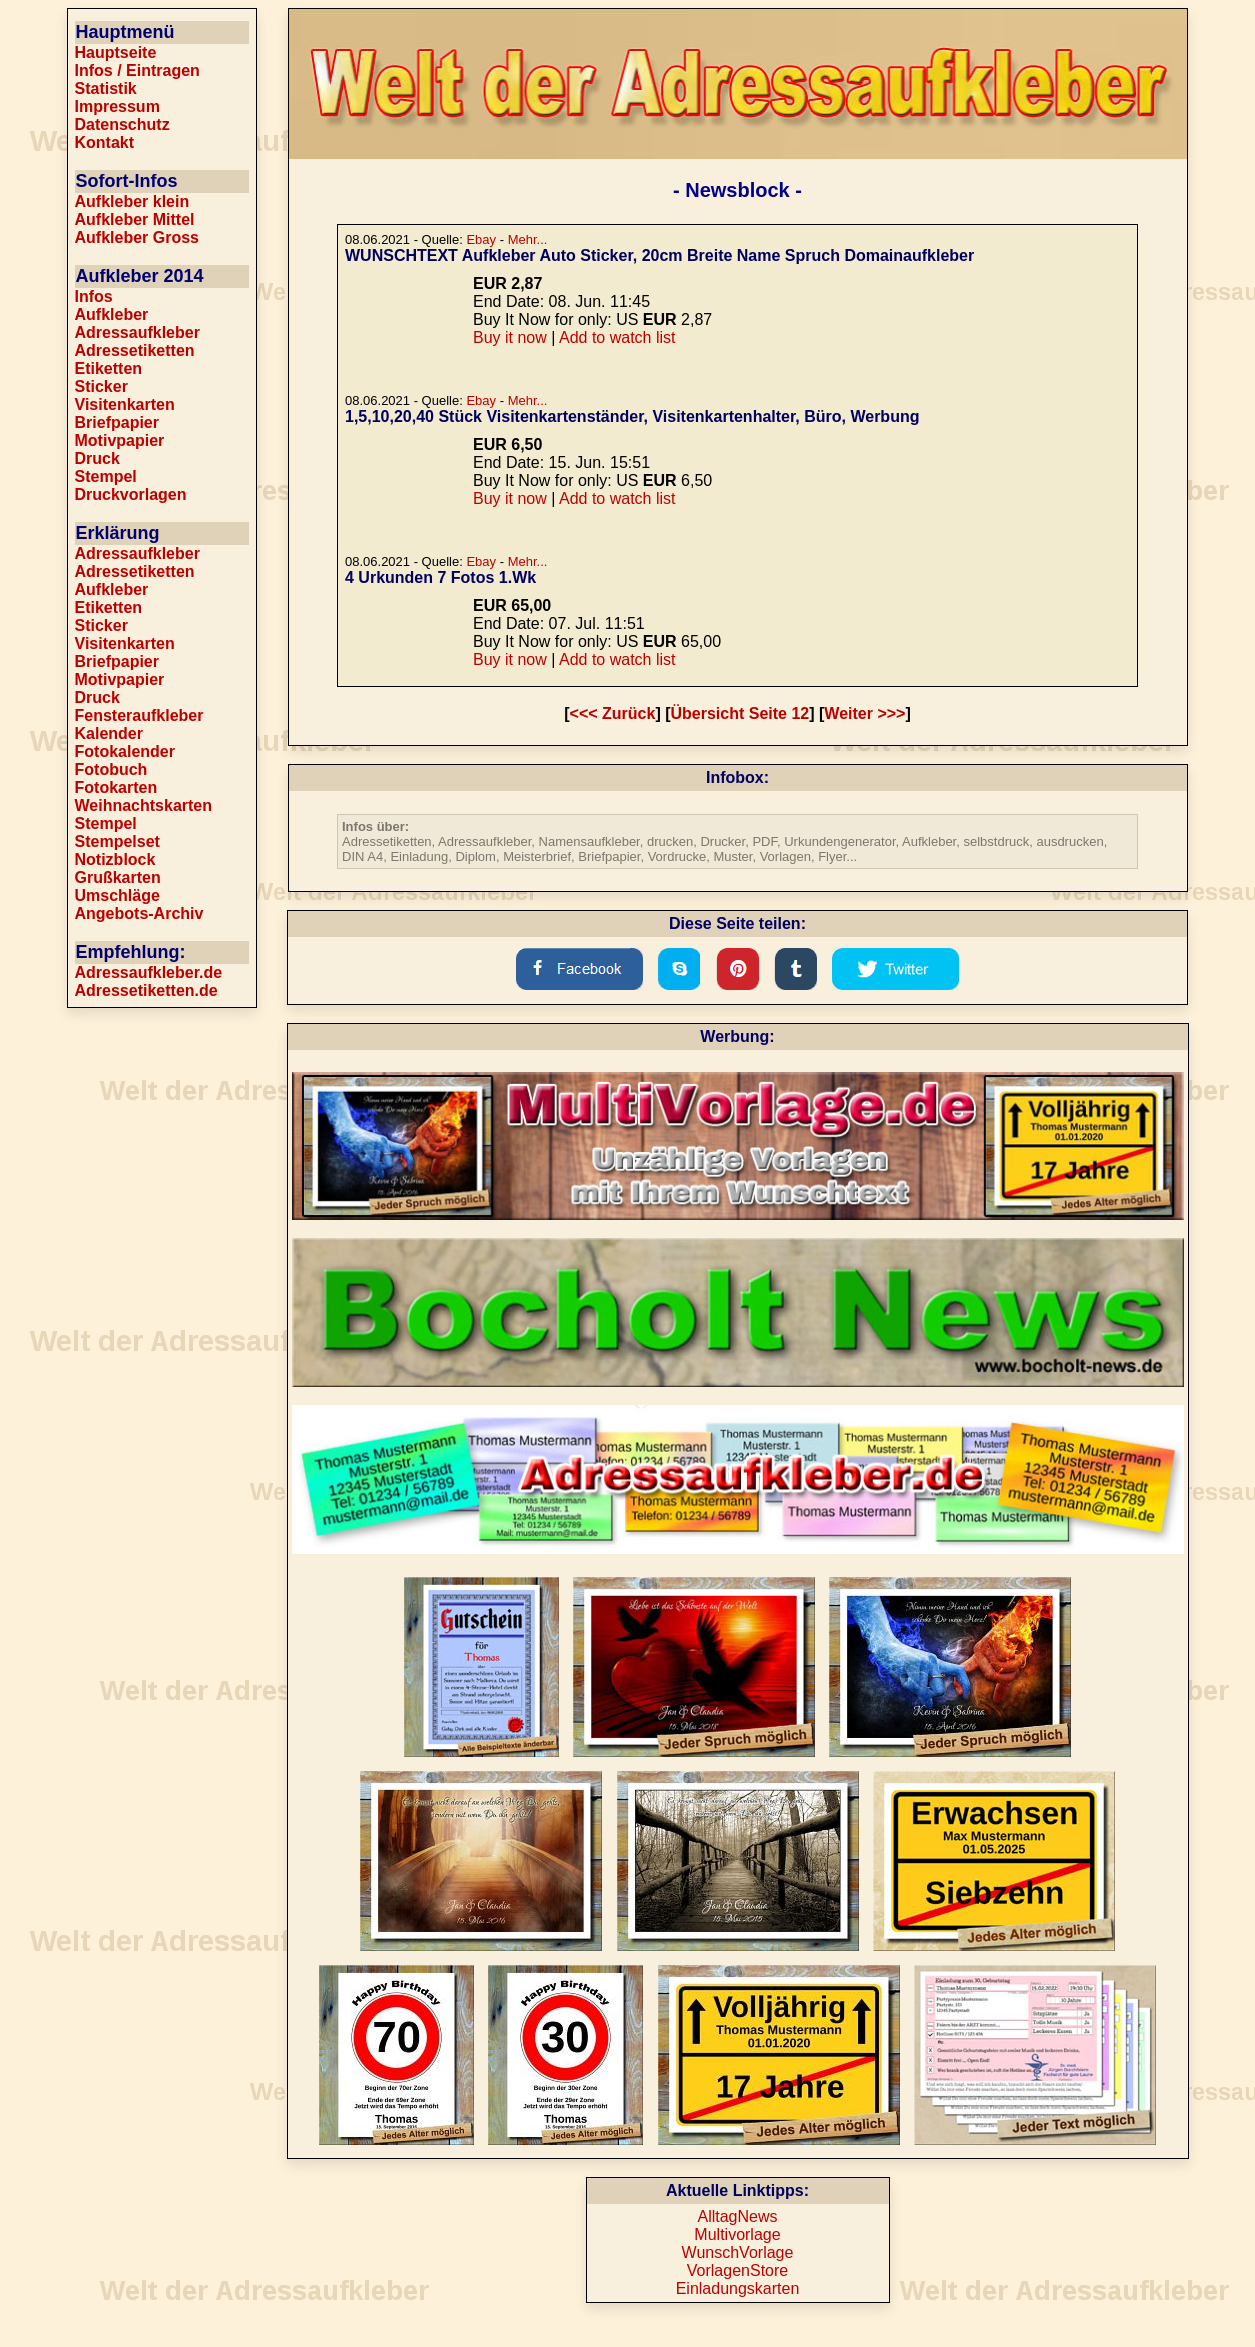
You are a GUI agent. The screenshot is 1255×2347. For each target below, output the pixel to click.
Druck (97, 458)
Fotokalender (125, 751)
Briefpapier (117, 422)
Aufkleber (112, 314)
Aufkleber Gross (137, 237)
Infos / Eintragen (137, 70)
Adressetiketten (135, 350)
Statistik (106, 88)
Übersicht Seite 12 (740, 713)
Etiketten (109, 368)
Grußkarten (118, 877)
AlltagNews (737, 2216)
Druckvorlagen (131, 494)
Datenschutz (122, 124)
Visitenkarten (125, 404)
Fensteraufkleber (139, 715)
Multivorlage (737, 2234)
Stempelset (117, 841)
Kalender (109, 733)
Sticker (101, 386)
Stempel (106, 476)
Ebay (481, 239)
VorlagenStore (737, 2270)
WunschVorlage (738, 2252)
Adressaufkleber (137, 332)
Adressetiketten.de (146, 990)
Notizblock (115, 859)
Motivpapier (120, 440)
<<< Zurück (613, 713)
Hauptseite (116, 52)
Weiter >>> (864, 713)
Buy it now (510, 337)
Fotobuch (111, 769)
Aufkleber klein (132, 201)
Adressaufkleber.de (149, 972)
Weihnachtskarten (144, 805)
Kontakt (105, 142)
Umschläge (117, 895)
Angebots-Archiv (139, 913)
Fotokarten (116, 787)
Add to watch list (617, 337)
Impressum (117, 106)
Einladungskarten (738, 2288)
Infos (94, 296)
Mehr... (528, 239)
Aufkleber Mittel (135, 219)
